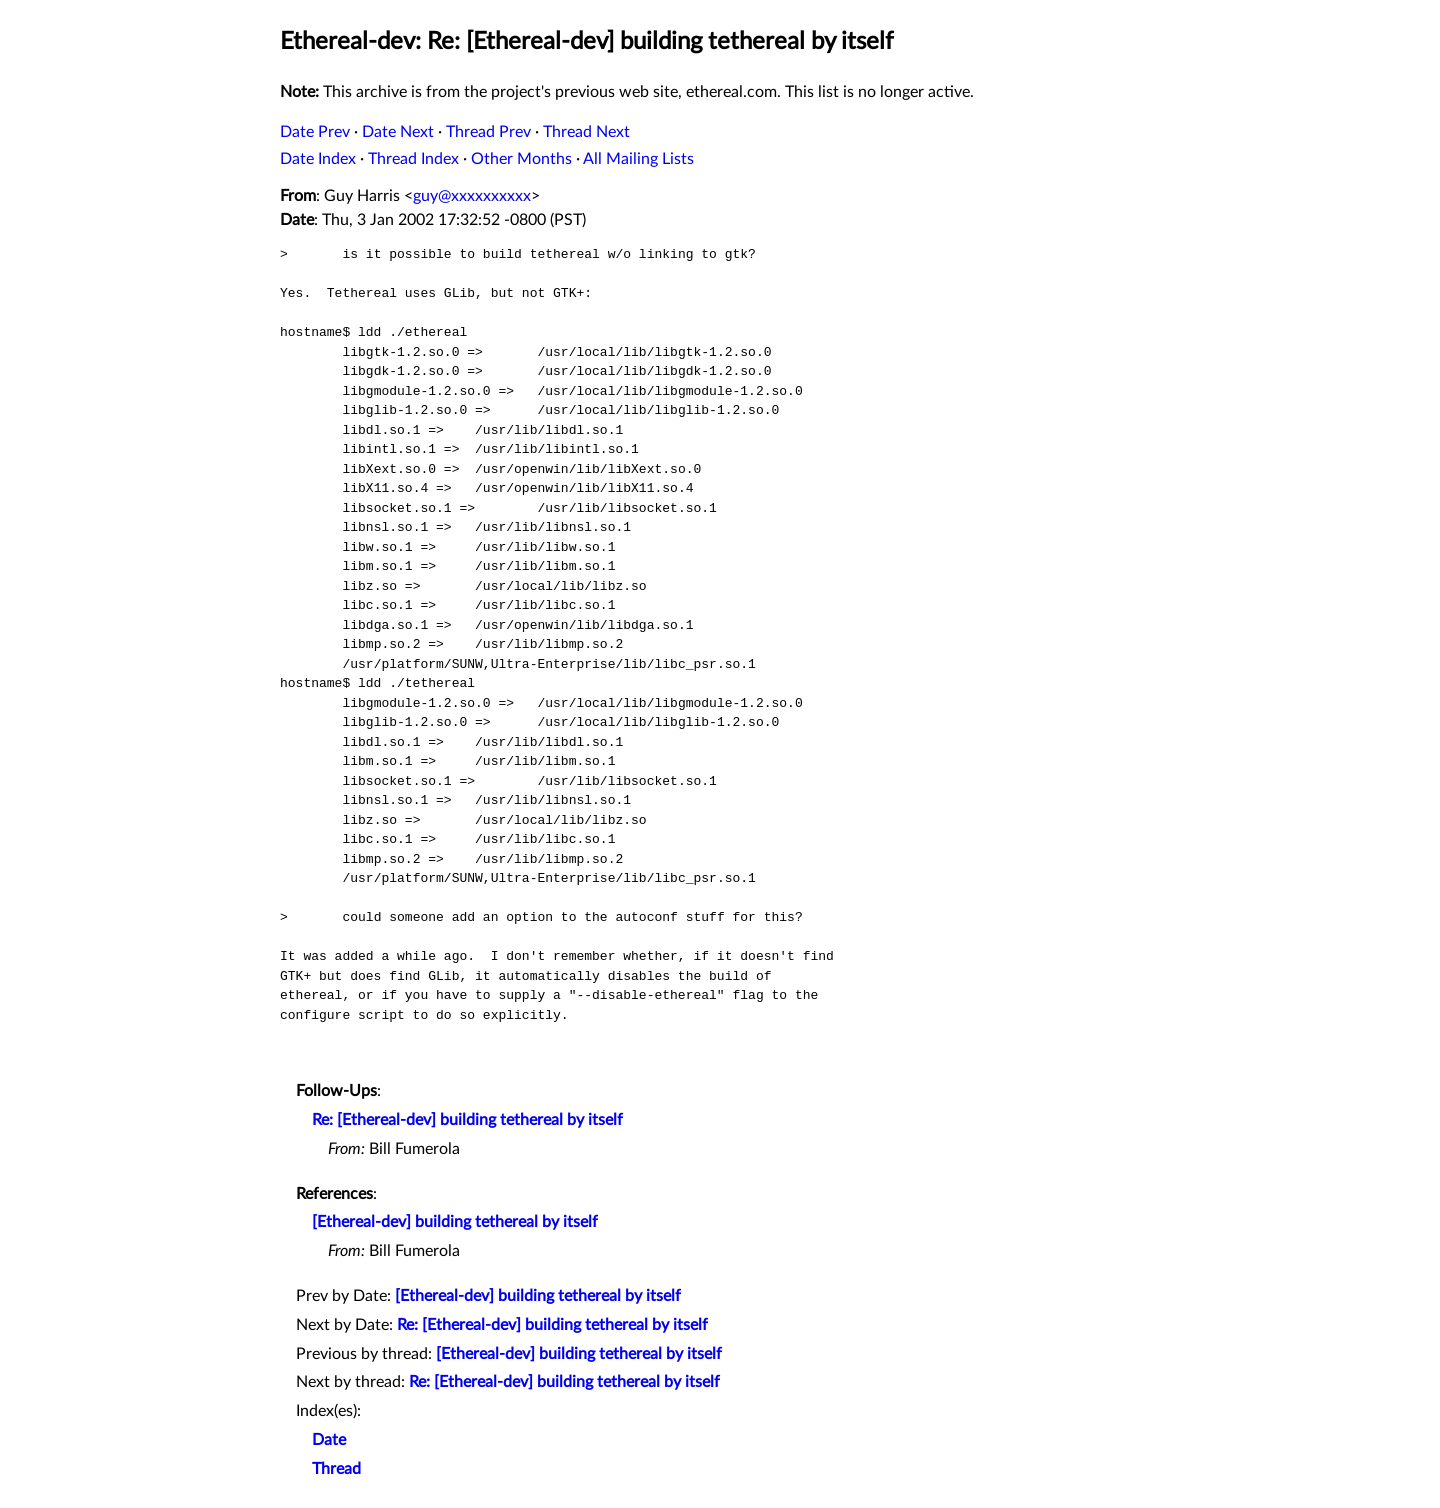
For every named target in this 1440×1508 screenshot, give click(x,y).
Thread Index (413, 159)
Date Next (398, 132)
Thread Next (586, 132)
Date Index (318, 159)
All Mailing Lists (638, 159)
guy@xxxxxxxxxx (472, 196)
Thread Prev (488, 132)
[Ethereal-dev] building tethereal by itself (455, 1222)
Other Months (521, 159)
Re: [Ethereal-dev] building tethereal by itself (467, 1120)
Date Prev (315, 132)
